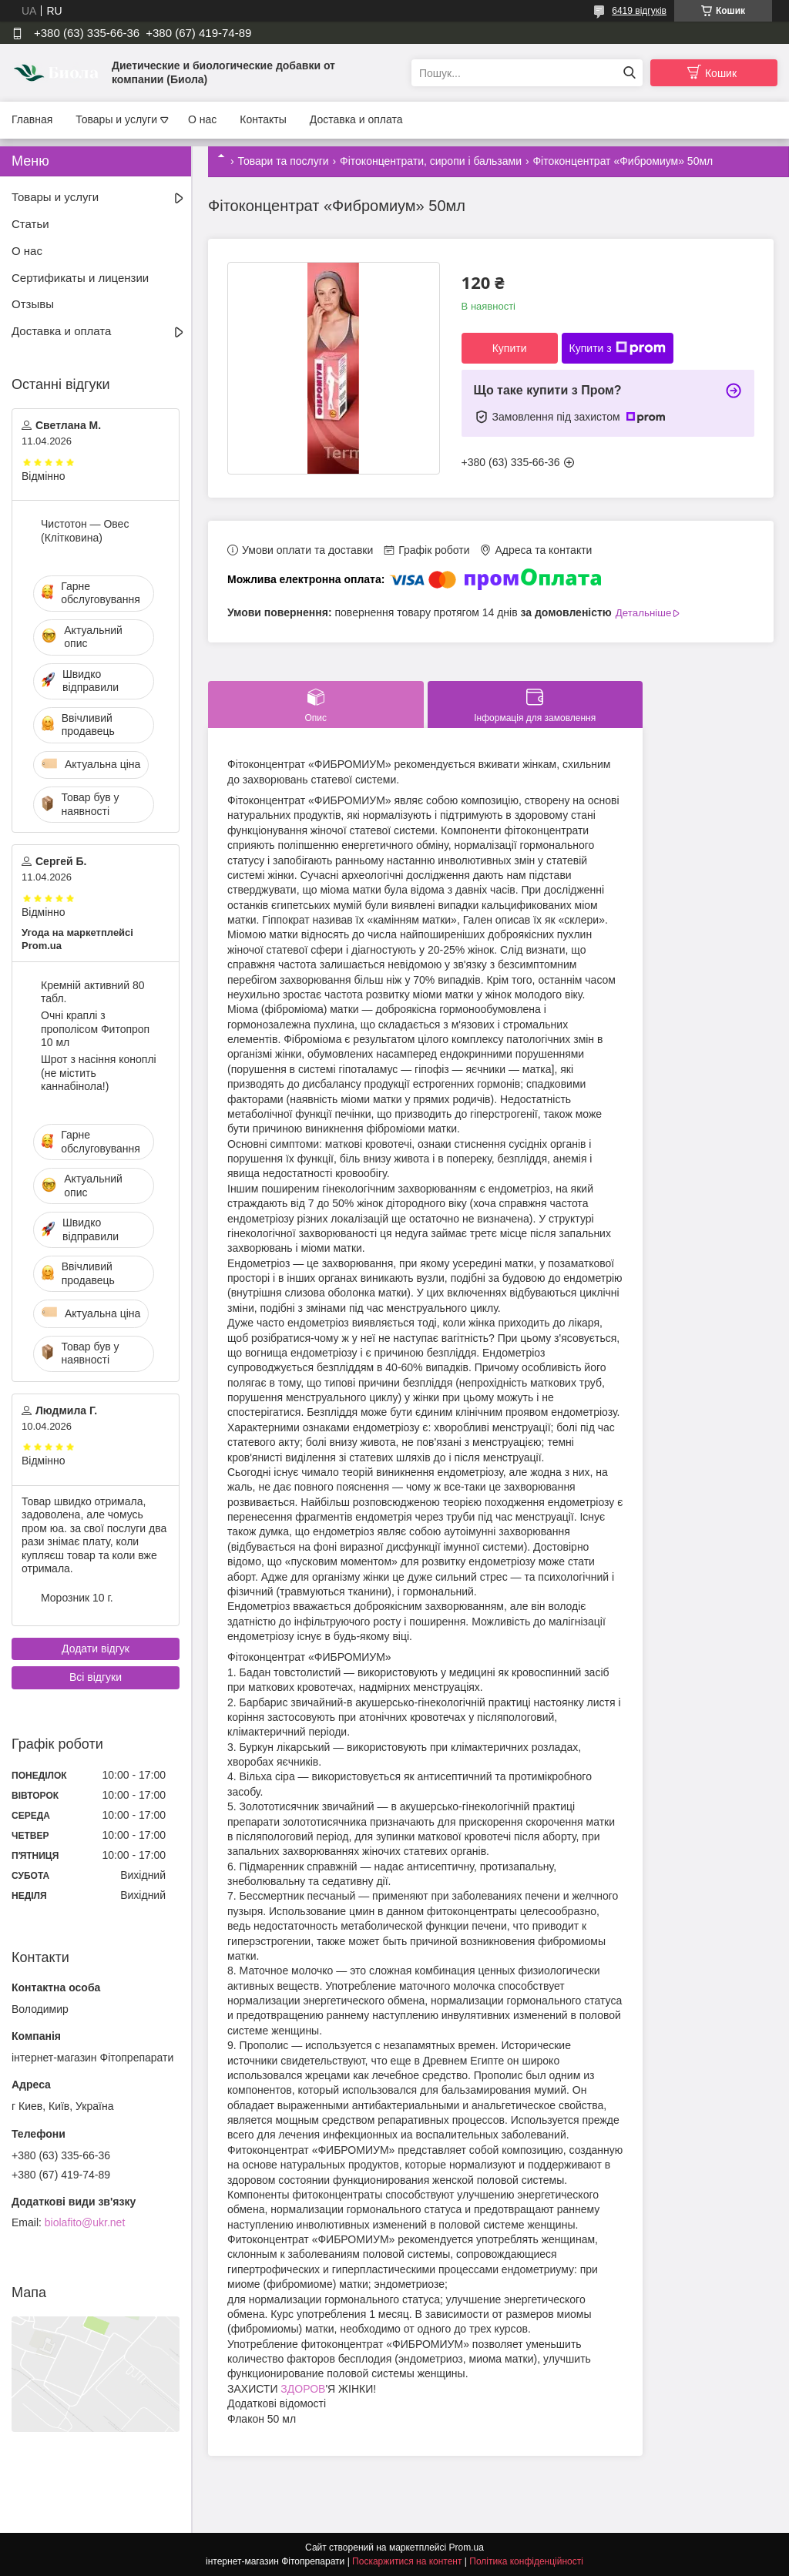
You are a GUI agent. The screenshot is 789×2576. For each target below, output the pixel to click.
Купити (509, 348)
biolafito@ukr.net (85, 2222)
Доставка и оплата (356, 119)
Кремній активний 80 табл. (92, 992)
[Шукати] (629, 72)
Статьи (30, 223)
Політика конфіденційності (526, 2561)
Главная (32, 119)
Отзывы (33, 303)
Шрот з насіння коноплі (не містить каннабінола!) (98, 1072)
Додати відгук (95, 1648)
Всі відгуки (95, 1677)
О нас (202, 119)
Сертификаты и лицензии (80, 277)
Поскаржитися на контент (407, 2561)
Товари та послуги (282, 161)
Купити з (617, 348)
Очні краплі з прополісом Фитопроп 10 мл (95, 1028)
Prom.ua (466, 2547)
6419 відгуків (639, 10)
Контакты (263, 119)
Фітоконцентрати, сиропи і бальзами (431, 161)
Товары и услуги (116, 119)
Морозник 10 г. (77, 1598)
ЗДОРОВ (302, 2389)
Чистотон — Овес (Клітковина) (85, 531)
